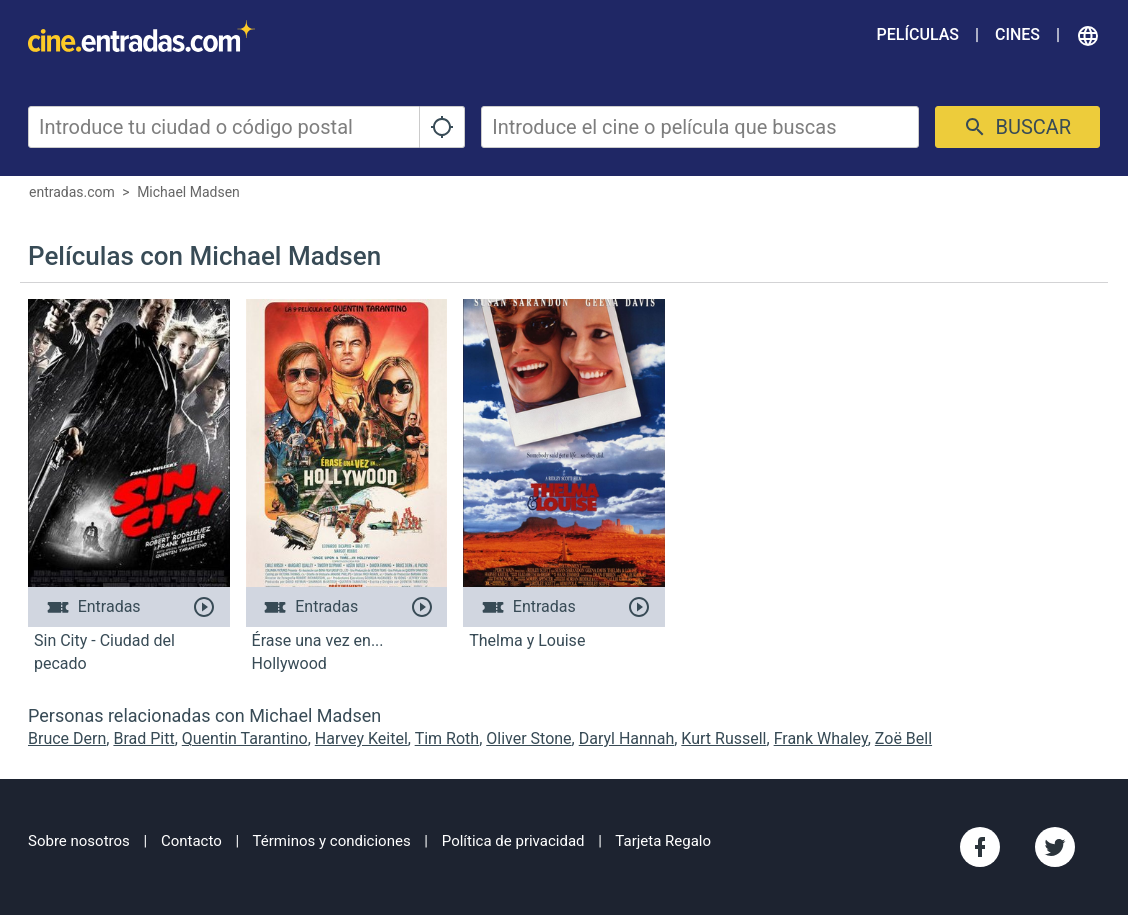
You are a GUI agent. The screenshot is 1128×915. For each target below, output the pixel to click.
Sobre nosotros (79, 841)
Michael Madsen (188, 192)
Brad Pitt (143, 738)
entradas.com (72, 192)
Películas (918, 34)
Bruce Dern (67, 738)
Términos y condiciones (332, 841)
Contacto (191, 841)
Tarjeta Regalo (663, 841)
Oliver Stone (528, 738)
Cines (1017, 34)
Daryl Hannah (627, 738)
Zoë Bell (903, 738)
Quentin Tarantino (245, 738)
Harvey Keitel (361, 738)
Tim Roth (447, 738)
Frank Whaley (821, 738)
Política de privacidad (513, 841)
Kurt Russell (723, 738)
